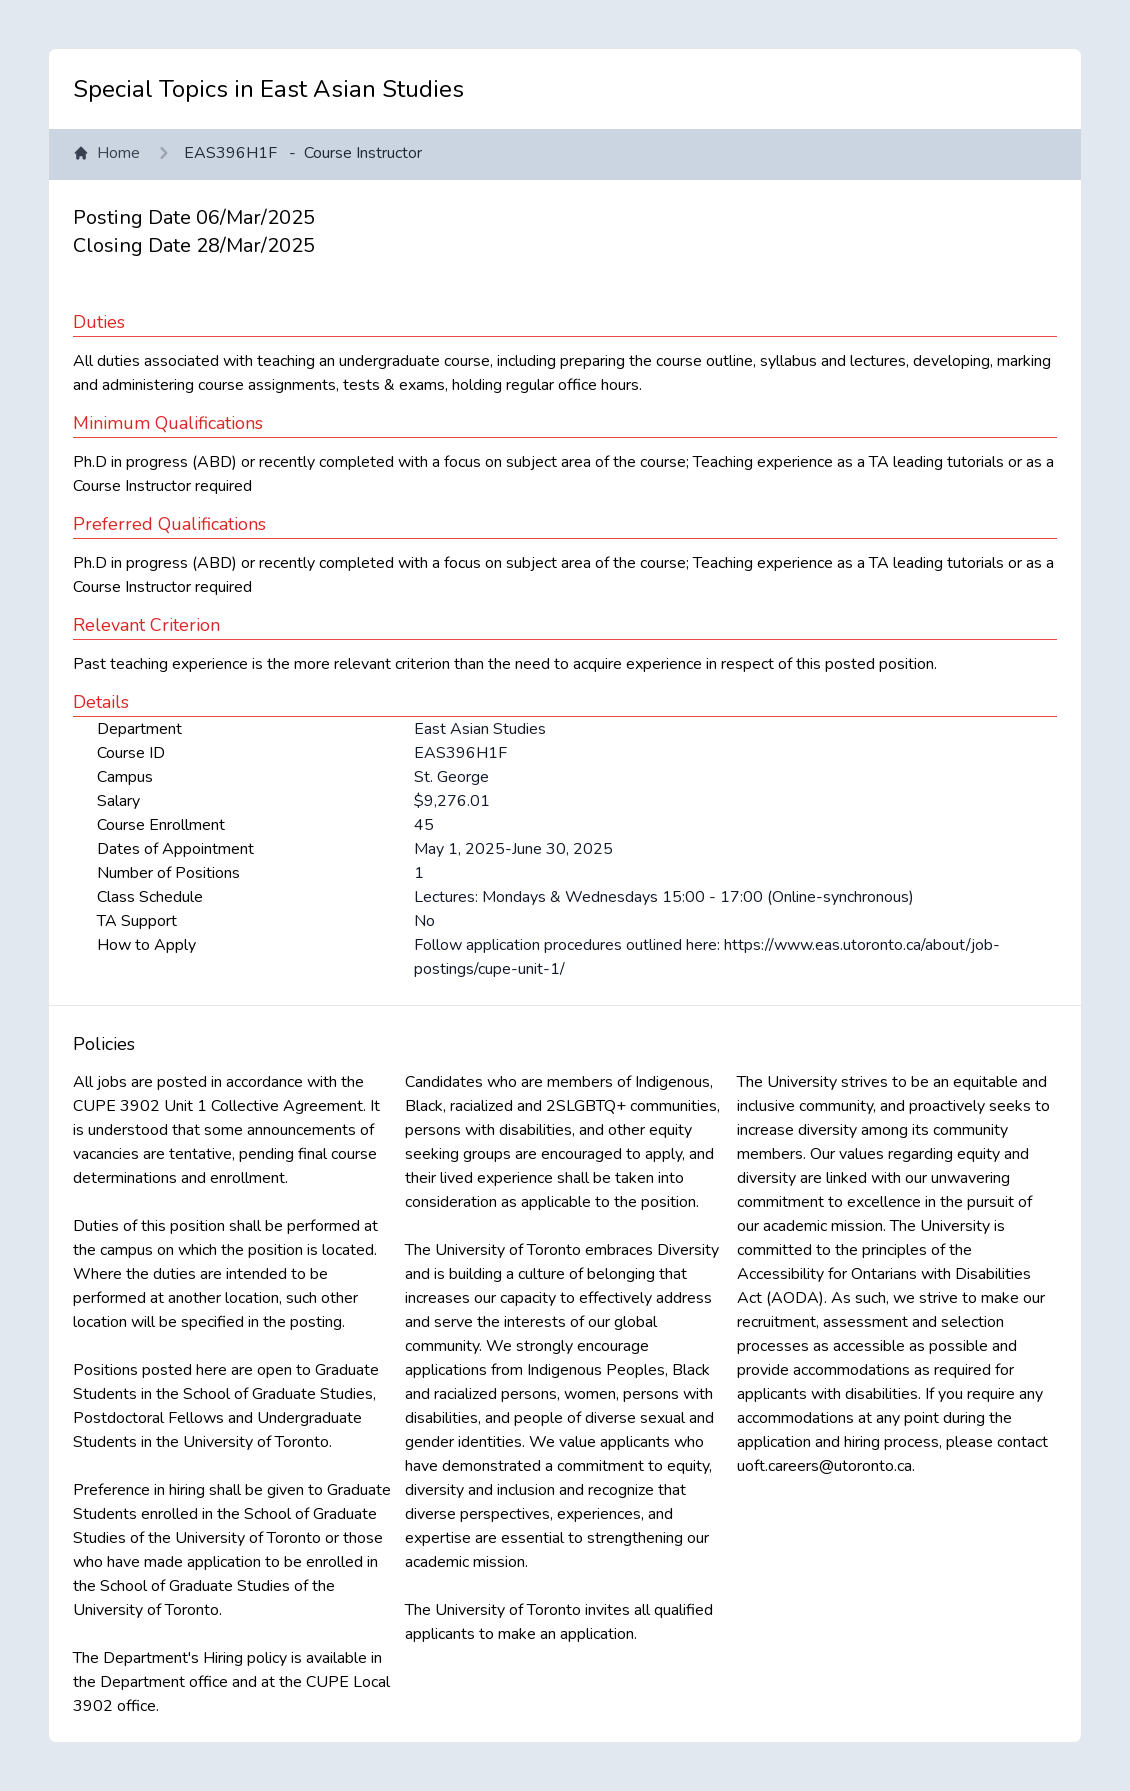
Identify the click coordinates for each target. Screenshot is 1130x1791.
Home (106, 153)
